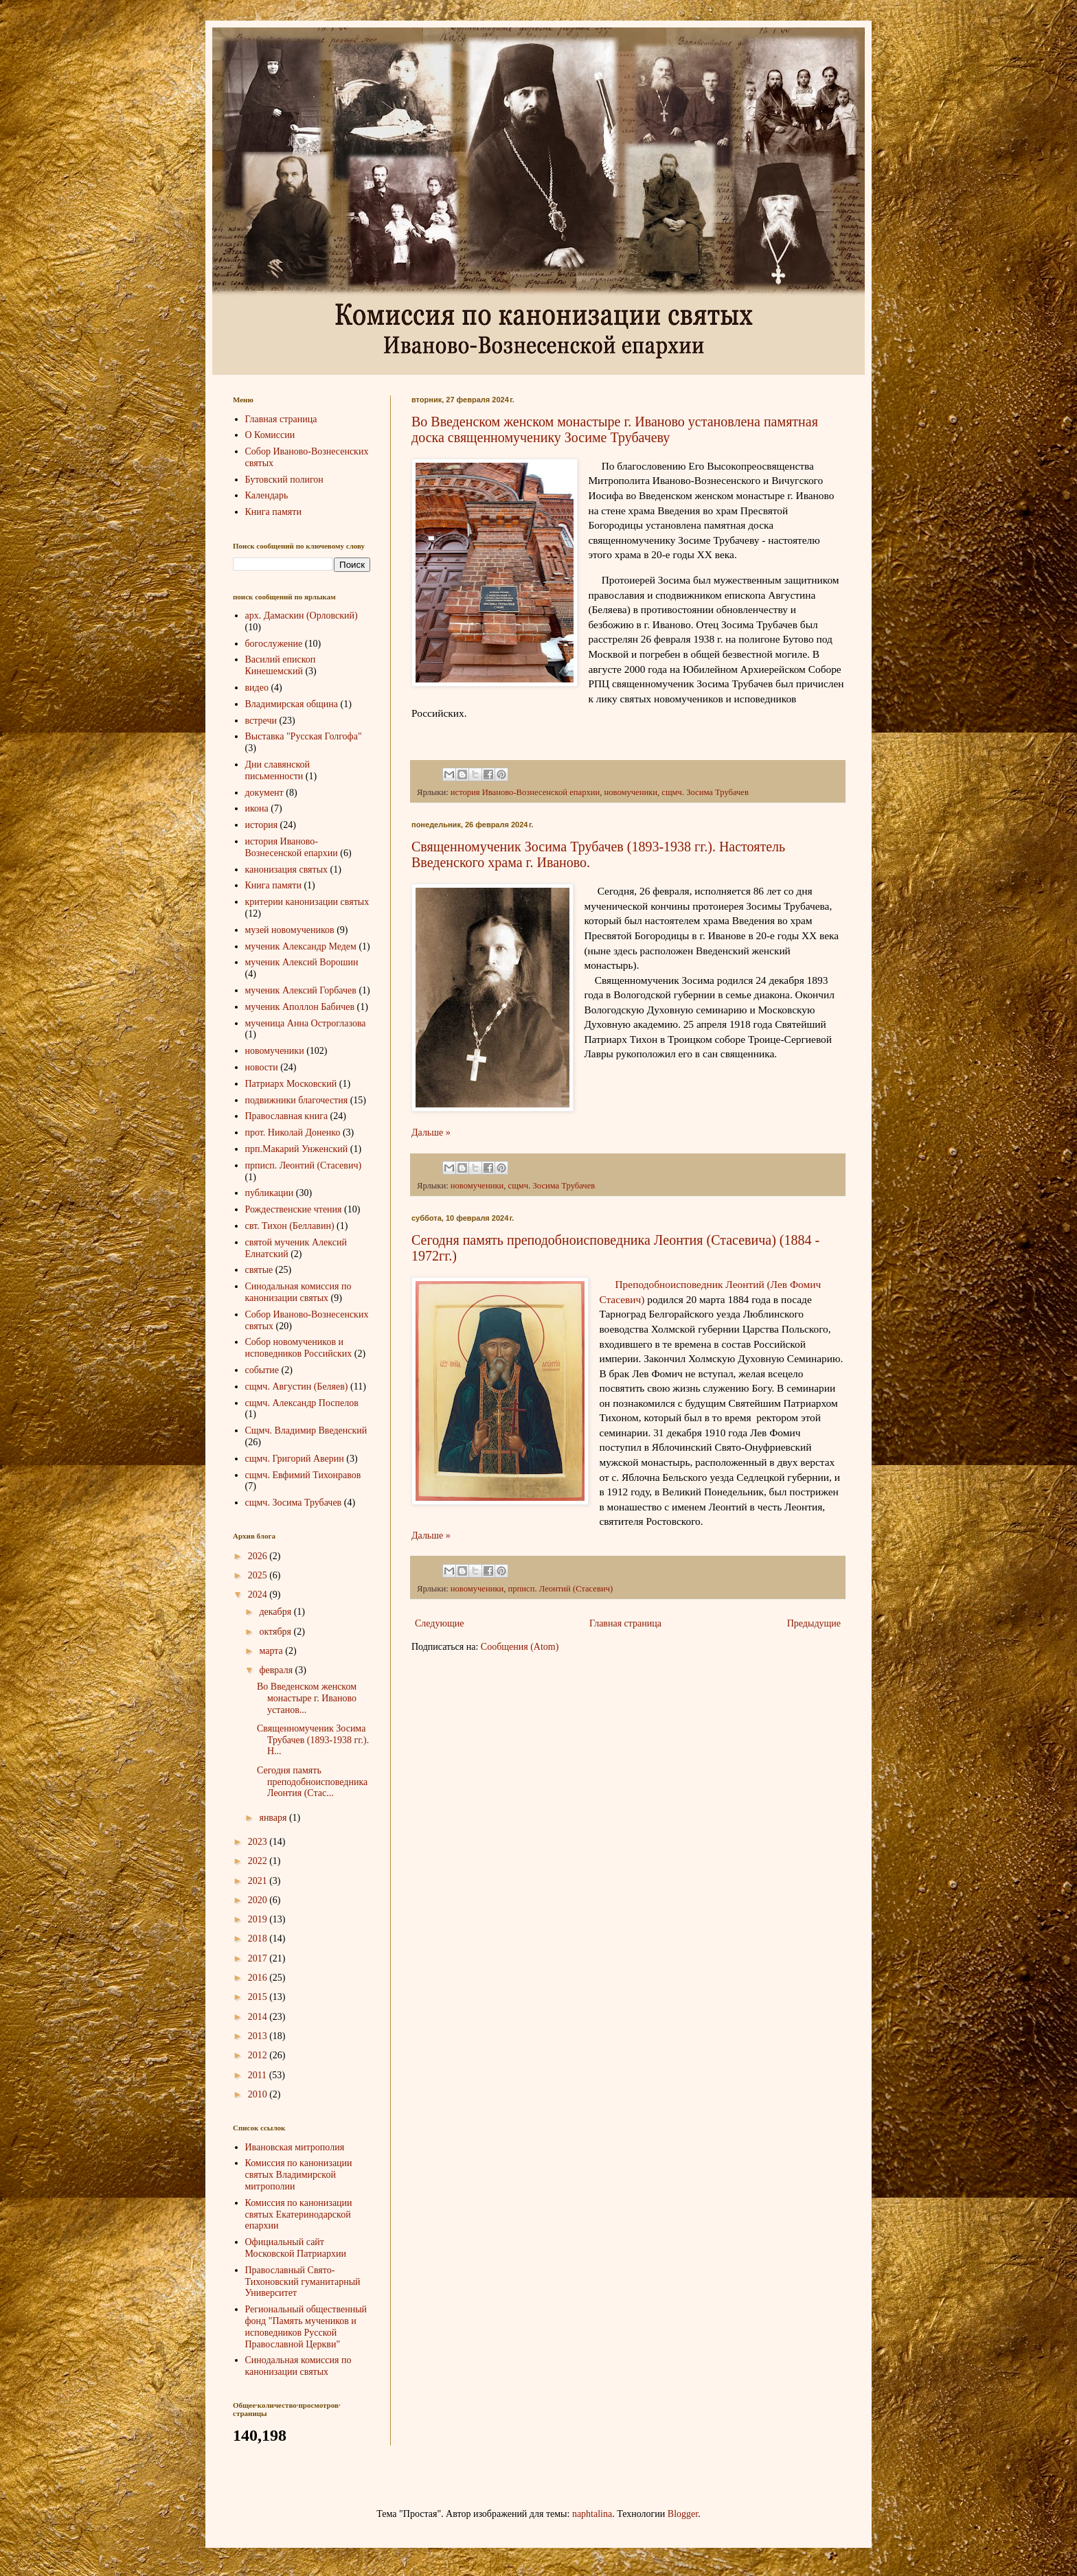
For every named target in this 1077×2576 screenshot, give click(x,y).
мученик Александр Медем (300, 946)
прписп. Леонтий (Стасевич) (560, 1589)
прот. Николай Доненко (293, 1132)
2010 (259, 2094)
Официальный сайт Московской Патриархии (296, 2248)
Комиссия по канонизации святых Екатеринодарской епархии (298, 2214)
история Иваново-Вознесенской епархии (525, 792)
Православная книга (286, 1116)
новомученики (630, 792)
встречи (261, 720)
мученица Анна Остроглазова (305, 1023)
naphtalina (592, 2514)
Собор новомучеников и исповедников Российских (298, 1348)
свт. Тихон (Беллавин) (290, 1226)
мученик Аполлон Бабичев (300, 1007)
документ (264, 792)
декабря (276, 1612)
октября (276, 1631)
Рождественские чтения (293, 1209)
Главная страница (625, 1623)
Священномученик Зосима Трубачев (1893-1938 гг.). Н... (313, 1740)
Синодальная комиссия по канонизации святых (298, 1292)
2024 (259, 1594)
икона (257, 808)
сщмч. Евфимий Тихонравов (303, 1475)
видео (257, 687)
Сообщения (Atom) (520, 1647)
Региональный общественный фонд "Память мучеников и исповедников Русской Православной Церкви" (306, 2326)
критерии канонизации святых (307, 902)
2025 (259, 1575)
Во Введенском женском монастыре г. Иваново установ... (306, 1698)
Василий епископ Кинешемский (280, 665)
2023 (259, 1842)
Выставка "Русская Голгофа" (303, 736)
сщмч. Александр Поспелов (302, 1403)
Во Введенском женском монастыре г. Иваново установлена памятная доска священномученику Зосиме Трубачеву (614, 429)
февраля (277, 1670)
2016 (259, 1978)
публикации (269, 1193)
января (274, 1818)
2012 (259, 2055)
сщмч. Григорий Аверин (294, 1458)
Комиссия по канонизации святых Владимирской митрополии (298, 2175)
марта (272, 1651)
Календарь (266, 495)
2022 (259, 1861)
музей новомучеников (290, 930)
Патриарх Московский (291, 1084)
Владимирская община (292, 704)
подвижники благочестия (296, 1100)
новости (261, 1067)
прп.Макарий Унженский (296, 1149)
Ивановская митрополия (295, 2147)
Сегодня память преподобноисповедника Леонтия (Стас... (312, 1782)
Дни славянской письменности (277, 770)
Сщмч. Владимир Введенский (306, 1430)
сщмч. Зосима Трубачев (705, 792)
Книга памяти (273, 512)
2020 (259, 1900)
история (261, 825)
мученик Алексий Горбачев (300, 990)
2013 (259, 2036)
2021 (259, 1881)
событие (262, 1370)
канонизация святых (286, 869)
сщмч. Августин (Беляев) (296, 1386)
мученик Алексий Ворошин (302, 962)
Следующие (439, 1623)
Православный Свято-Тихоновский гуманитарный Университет (303, 2282)
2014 (259, 2017)
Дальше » (431, 1132)
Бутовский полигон (284, 479)
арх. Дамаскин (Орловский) (301, 615)
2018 (259, 1938)
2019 (259, 1919)
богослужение (274, 644)
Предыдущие (814, 1623)
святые (259, 1270)
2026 (259, 1556)
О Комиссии (270, 435)
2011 (258, 2075)
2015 (259, 1997)
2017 (259, 1958)
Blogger (683, 2514)
